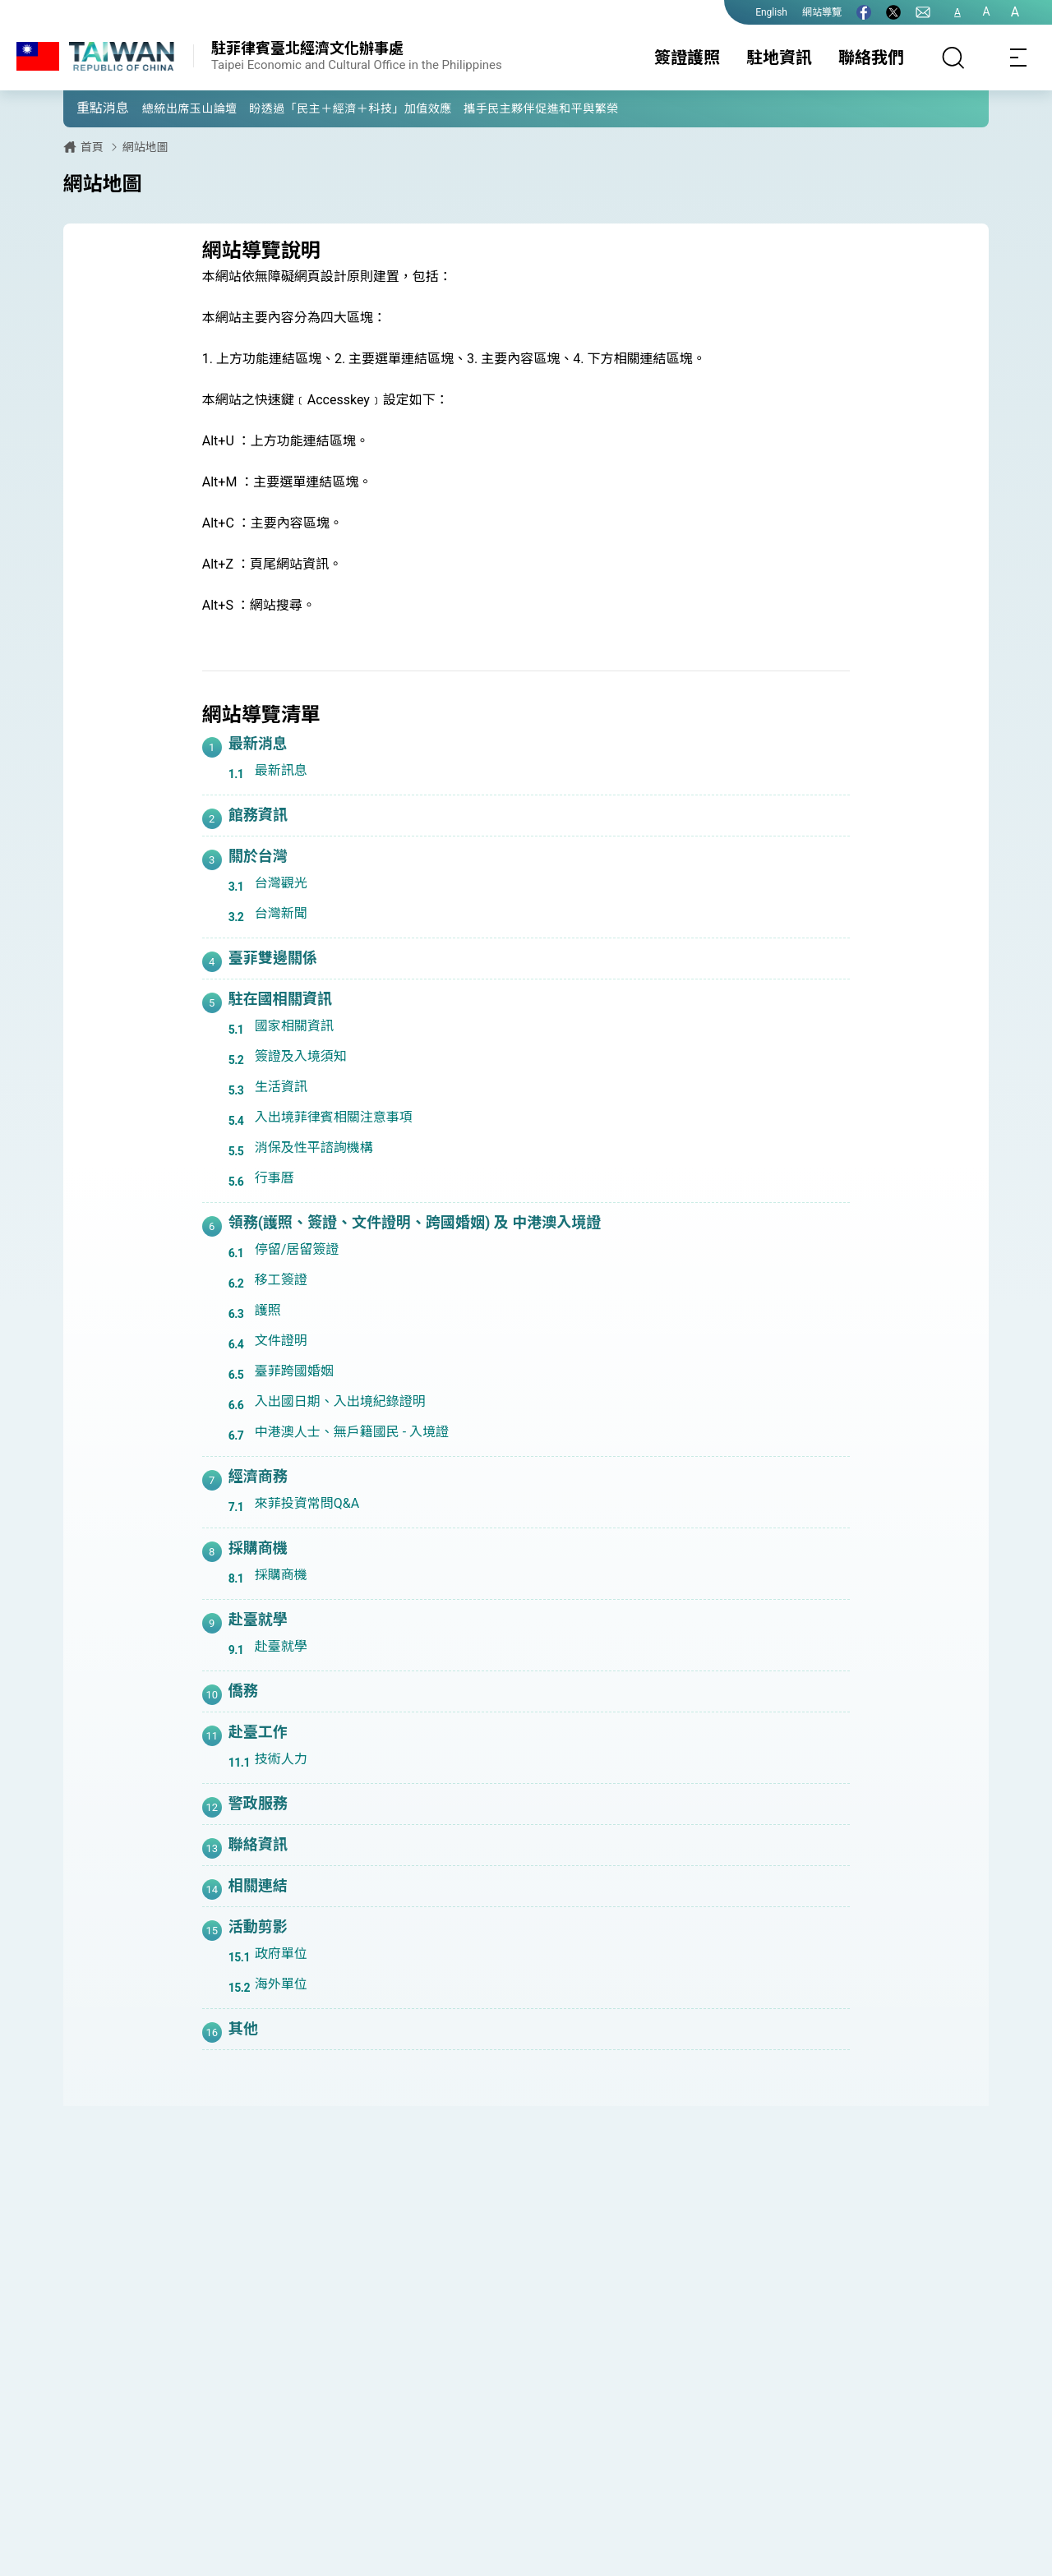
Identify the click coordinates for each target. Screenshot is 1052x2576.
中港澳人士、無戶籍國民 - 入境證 (352, 1432)
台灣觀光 (281, 883)
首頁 (92, 147)
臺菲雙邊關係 (272, 957)
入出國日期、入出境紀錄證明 (340, 1401)
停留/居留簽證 (297, 1249)
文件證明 (281, 1340)
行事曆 (274, 1178)
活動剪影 (258, 1926)
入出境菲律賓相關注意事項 (334, 1117)
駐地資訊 (779, 57)
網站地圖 (145, 147)
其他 (243, 2028)
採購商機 (258, 1547)
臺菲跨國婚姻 (294, 1371)
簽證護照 (687, 57)
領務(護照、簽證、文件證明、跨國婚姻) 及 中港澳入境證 (415, 1222)
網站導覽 (822, 12)
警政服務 (258, 1803)
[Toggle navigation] (1019, 57)
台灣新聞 (281, 913)
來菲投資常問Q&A (307, 1503)
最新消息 (258, 743)
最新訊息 (281, 770)
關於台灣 (258, 855)
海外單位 (281, 1984)
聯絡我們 (871, 57)
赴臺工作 (258, 1731)
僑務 (243, 1690)
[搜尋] (953, 57)
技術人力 (281, 1759)
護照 (268, 1310)
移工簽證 (281, 1280)
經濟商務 (258, 1476)
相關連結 (258, 1885)
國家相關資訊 (294, 1026)
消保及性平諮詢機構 (314, 1147)
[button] (88, 107)
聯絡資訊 (258, 1844)
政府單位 (281, 1953)
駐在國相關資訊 (280, 998)
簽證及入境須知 (301, 1056)
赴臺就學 (258, 1619)
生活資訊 (281, 1086)
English (771, 12)
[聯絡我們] (923, 12)
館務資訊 (258, 814)
